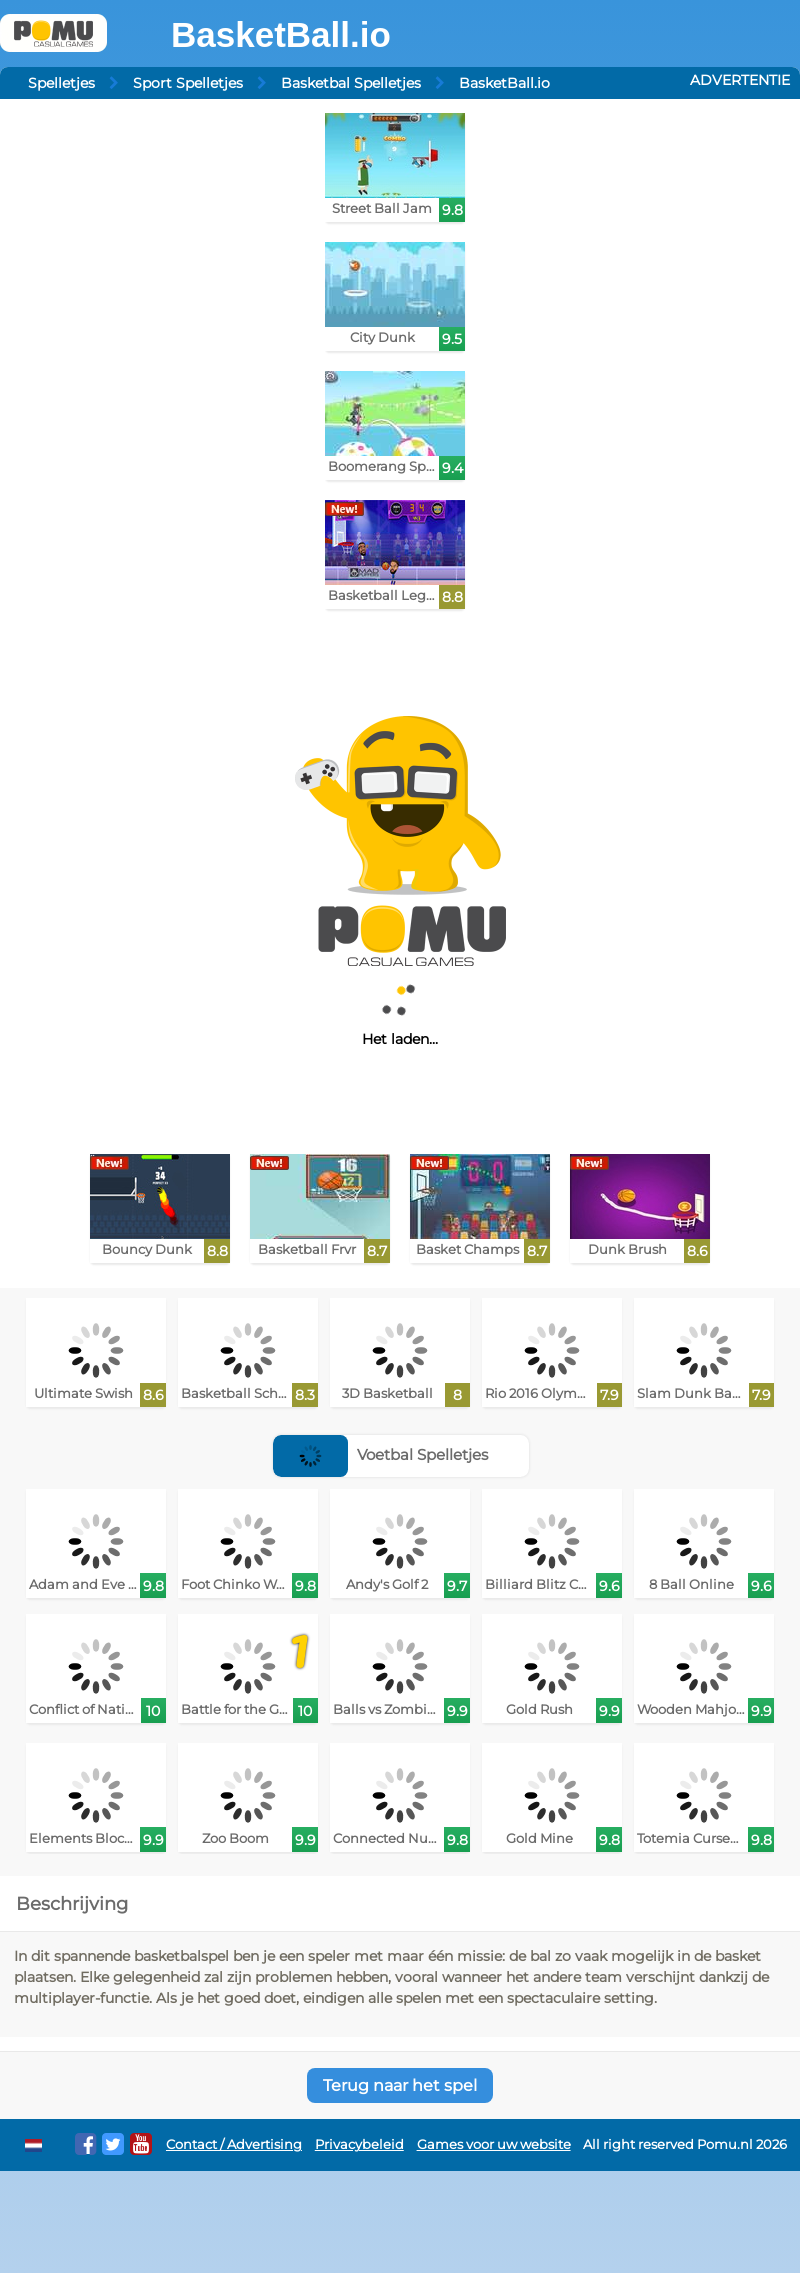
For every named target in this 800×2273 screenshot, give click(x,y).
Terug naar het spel (400, 2085)
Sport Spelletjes (188, 83)
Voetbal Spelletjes (380, 1454)
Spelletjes (61, 83)
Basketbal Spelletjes (351, 83)
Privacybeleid (359, 2144)
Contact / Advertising (234, 2144)
